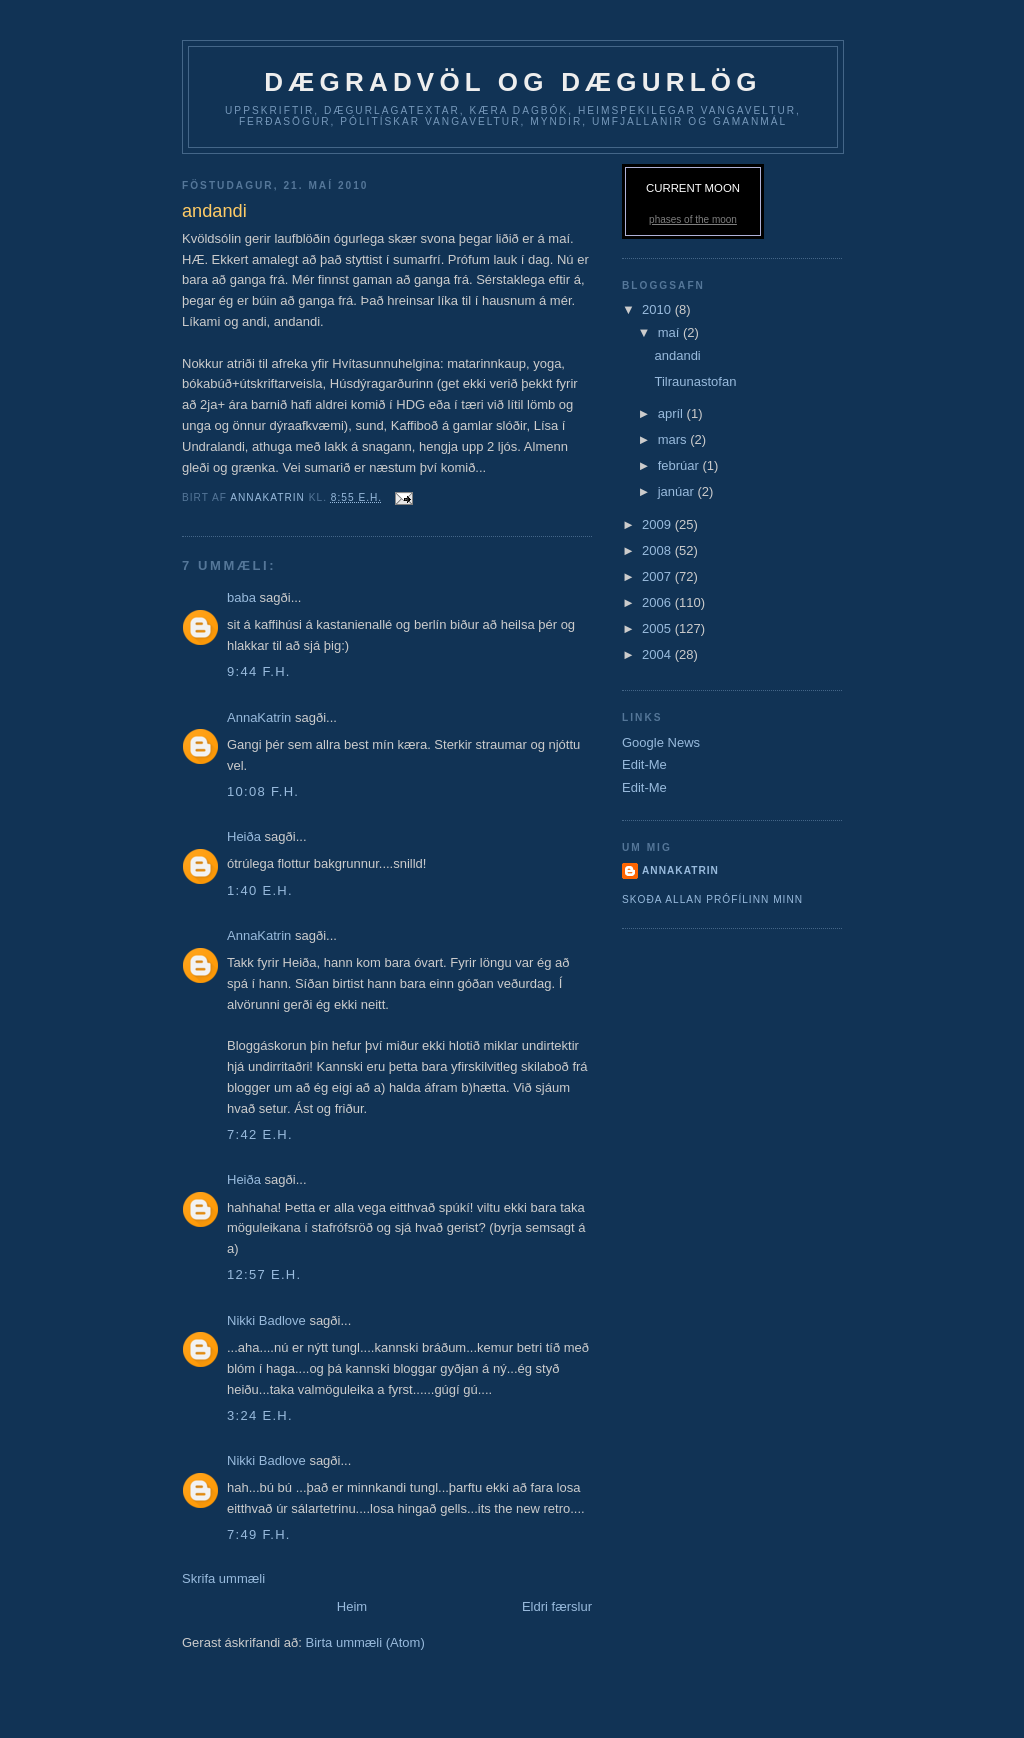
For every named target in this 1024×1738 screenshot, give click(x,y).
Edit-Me (644, 764)
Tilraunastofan (695, 381)
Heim (352, 1606)
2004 (658, 654)
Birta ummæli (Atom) (365, 1642)
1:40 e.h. (260, 890)
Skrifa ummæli (223, 1578)
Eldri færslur (557, 1606)
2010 (658, 309)
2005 (658, 628)
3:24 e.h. (260, 1415)
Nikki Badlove (266, 1320)
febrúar (680, 465)
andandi (677, 355)
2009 (658, 524)
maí (670, 332)
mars (674, 439)
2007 (658, 576)
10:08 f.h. (263, 791)
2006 (658, 602)
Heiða (244, 836)
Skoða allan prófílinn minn (712, 899)
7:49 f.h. (259, 1534)
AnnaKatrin (259, 717)
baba (243, 597)
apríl (672, 413)
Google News (661, 742)
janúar (678, 491)
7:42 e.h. (260, 1134)
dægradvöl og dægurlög (512, 82)
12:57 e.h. (264, 1274)
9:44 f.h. (259, 671)
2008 (658, 550)
